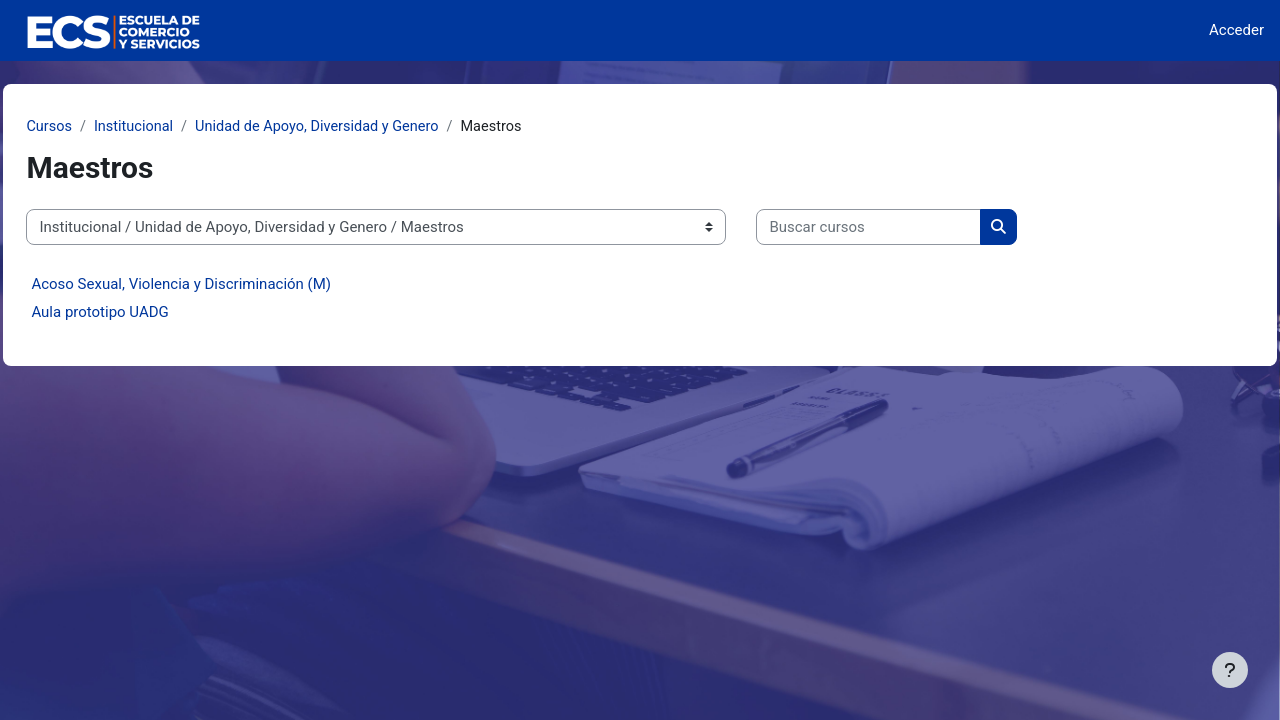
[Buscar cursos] (913, 228)
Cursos (94, 127)
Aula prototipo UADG (144, 313)
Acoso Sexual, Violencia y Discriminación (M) (226, 285)
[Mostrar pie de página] (1230, 670)
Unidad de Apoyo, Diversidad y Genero (371, 127)
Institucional (181, 127)
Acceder (1236, 30)
